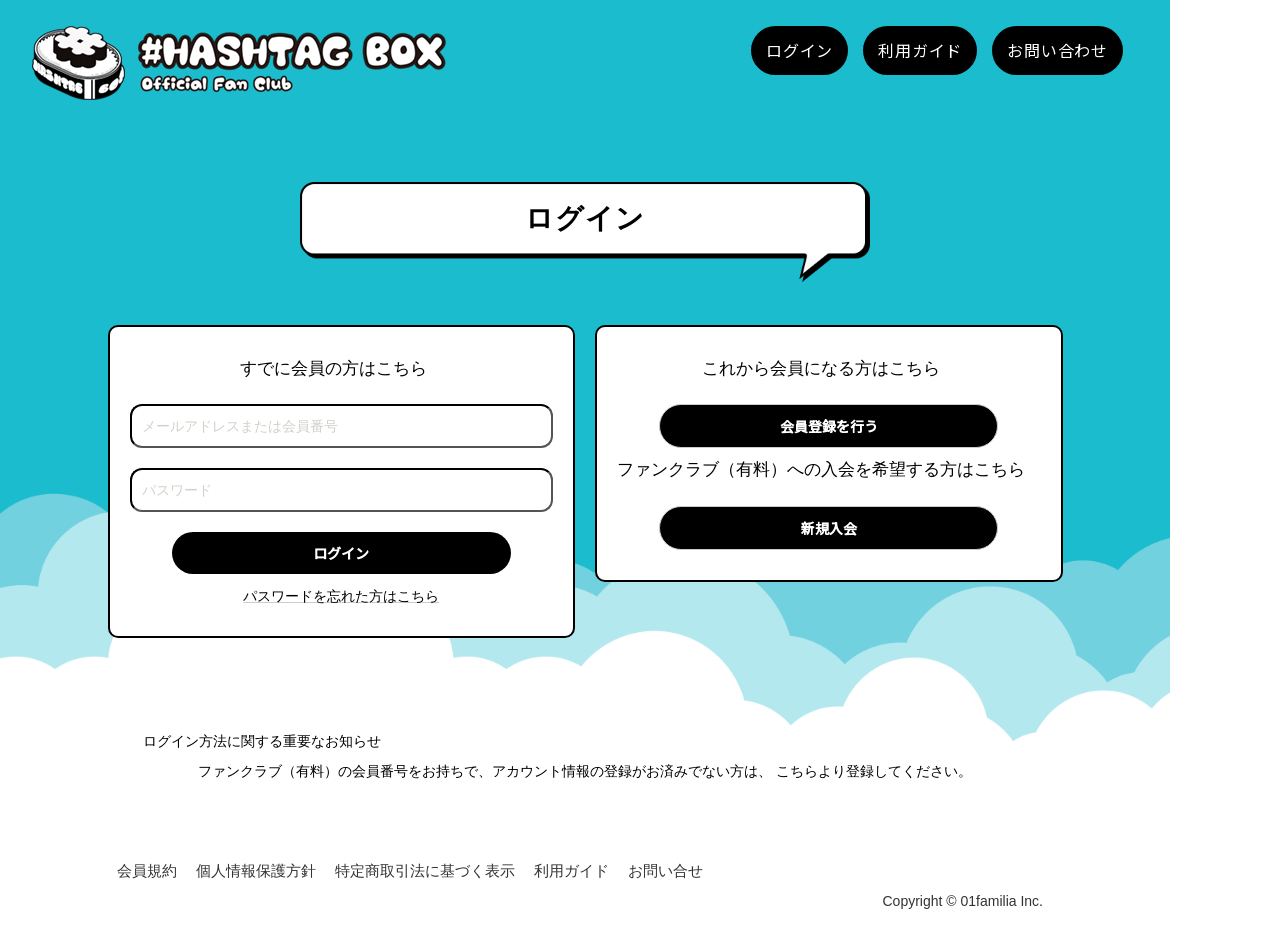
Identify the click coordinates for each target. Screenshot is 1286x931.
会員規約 (147, 870)
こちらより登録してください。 (874, 771)
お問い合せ (665, 870)
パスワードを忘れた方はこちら (341, 596)
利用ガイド (571, 870)
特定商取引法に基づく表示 (425, 870)
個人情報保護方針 (256, 870)
